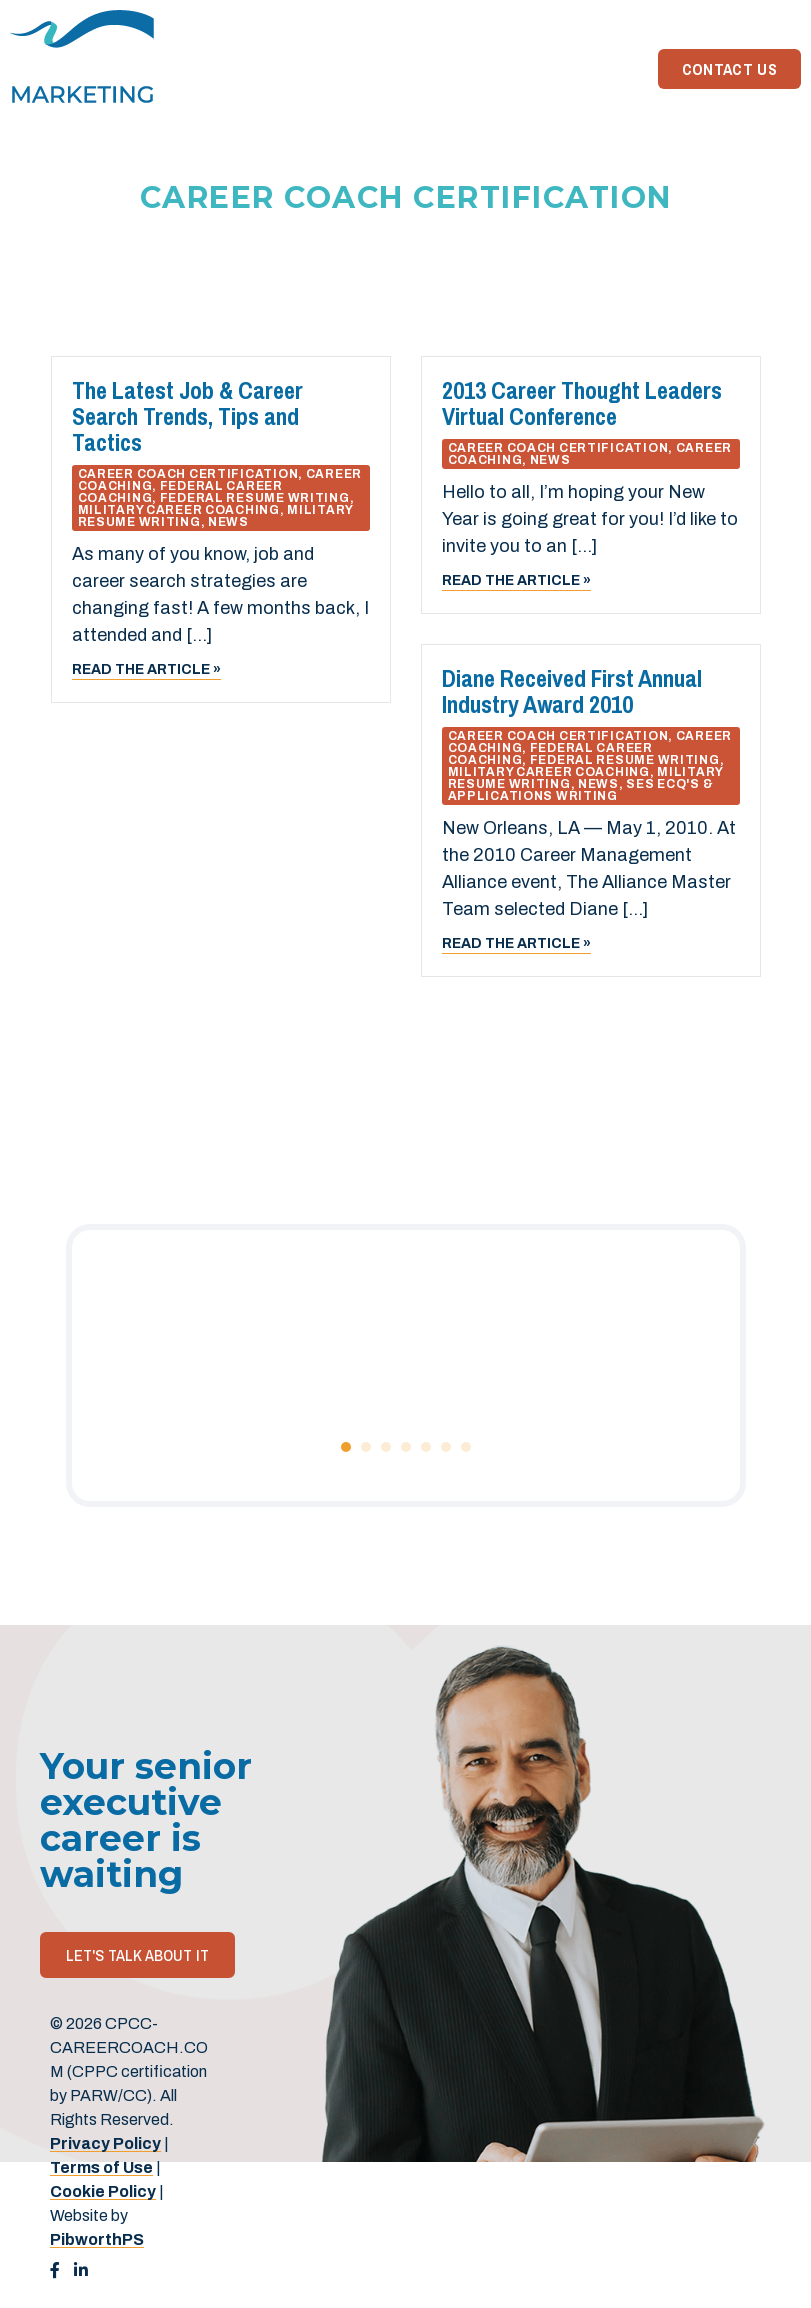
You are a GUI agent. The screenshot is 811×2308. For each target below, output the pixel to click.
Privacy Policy (105, 2143)
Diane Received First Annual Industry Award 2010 (572, 691)
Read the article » (146, 669)
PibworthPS (97, 2239)
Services (451, 69)
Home (371, 69)
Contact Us (729, 69)
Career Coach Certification (188, 474)
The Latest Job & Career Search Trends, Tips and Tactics (187, 416)
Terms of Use (101, 2167)
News (605, 69)
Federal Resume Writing (255, 498)
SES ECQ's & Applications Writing (581, 790)
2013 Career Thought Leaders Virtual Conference (582, 403)
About (536, 69)
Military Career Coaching (179, 510)
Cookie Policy (103, 2191)
